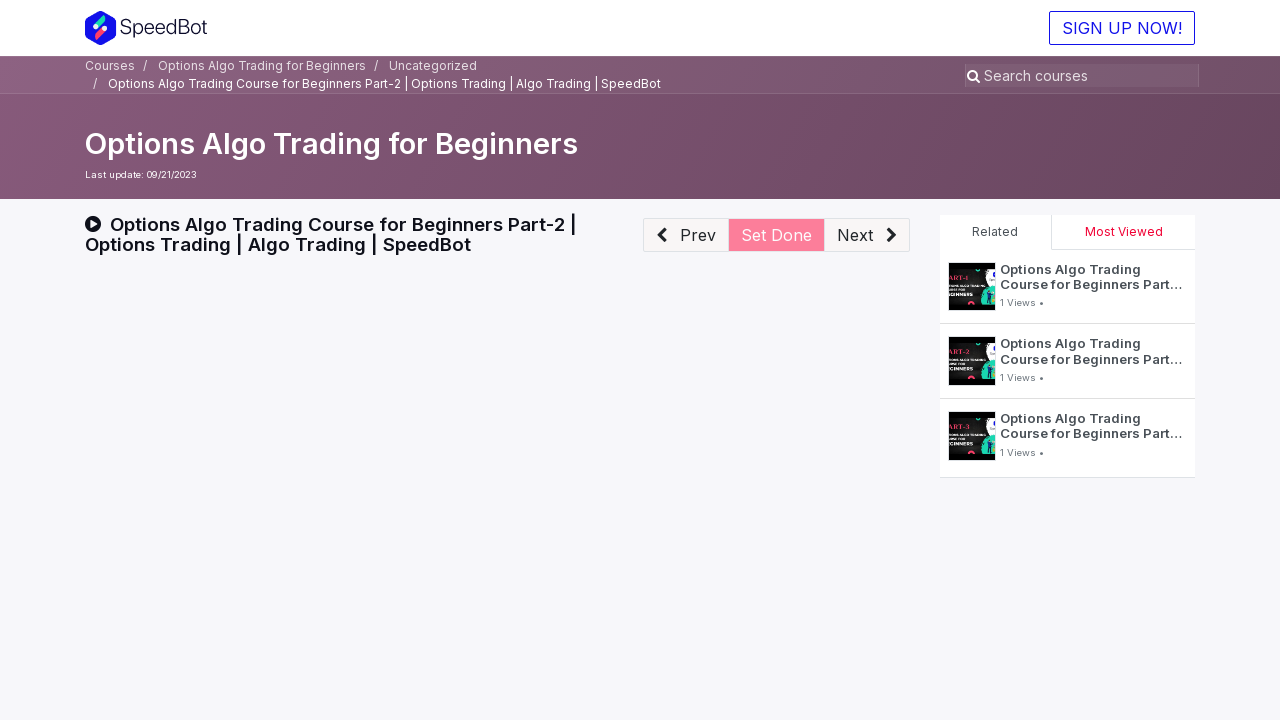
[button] (686, 235)
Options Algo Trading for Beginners (331, 143)
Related (995, 231)
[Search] (975, 75)
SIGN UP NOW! (1122, 28)
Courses (110, 65)
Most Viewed (1124, 231)
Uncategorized (433, 65)
